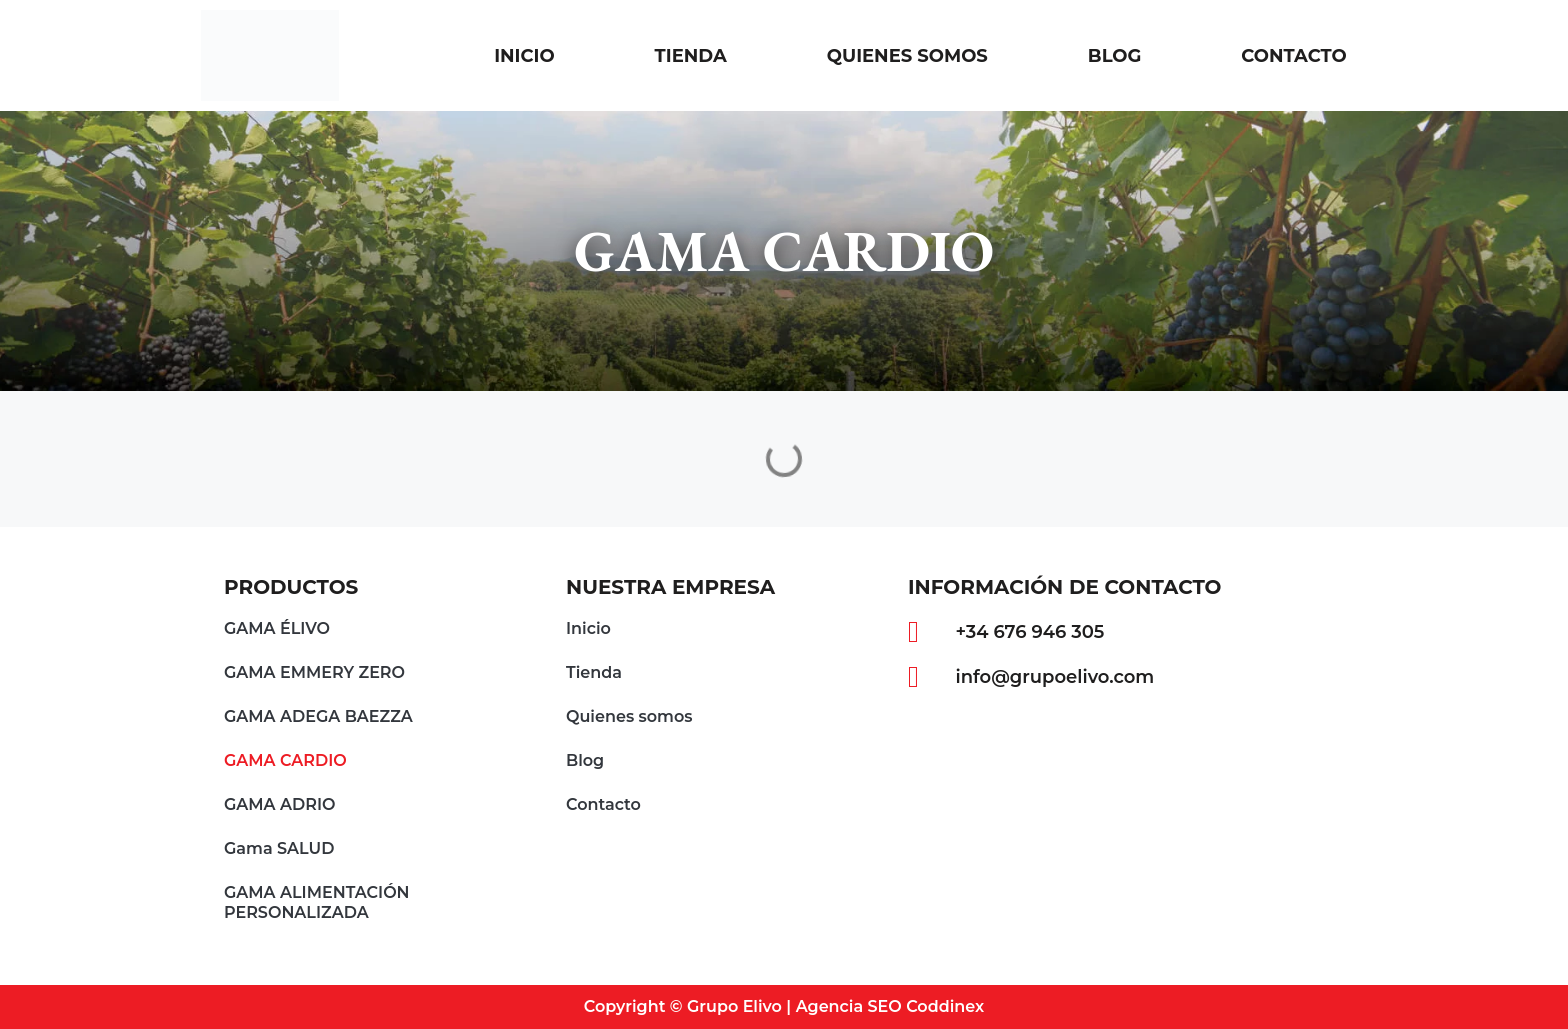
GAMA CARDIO (285, 760)
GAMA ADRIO (280, 804)
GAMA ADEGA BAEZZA (318, 716)
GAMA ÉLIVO (277, 628)
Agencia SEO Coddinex (890, 1006)
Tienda (691, 56)
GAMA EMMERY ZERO (314, 672)
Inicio (524, 56)
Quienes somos (907, 56)
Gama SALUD (279, 848)
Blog (1115, 56)
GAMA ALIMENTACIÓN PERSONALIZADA (317, 902)
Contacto (1293, 56)
